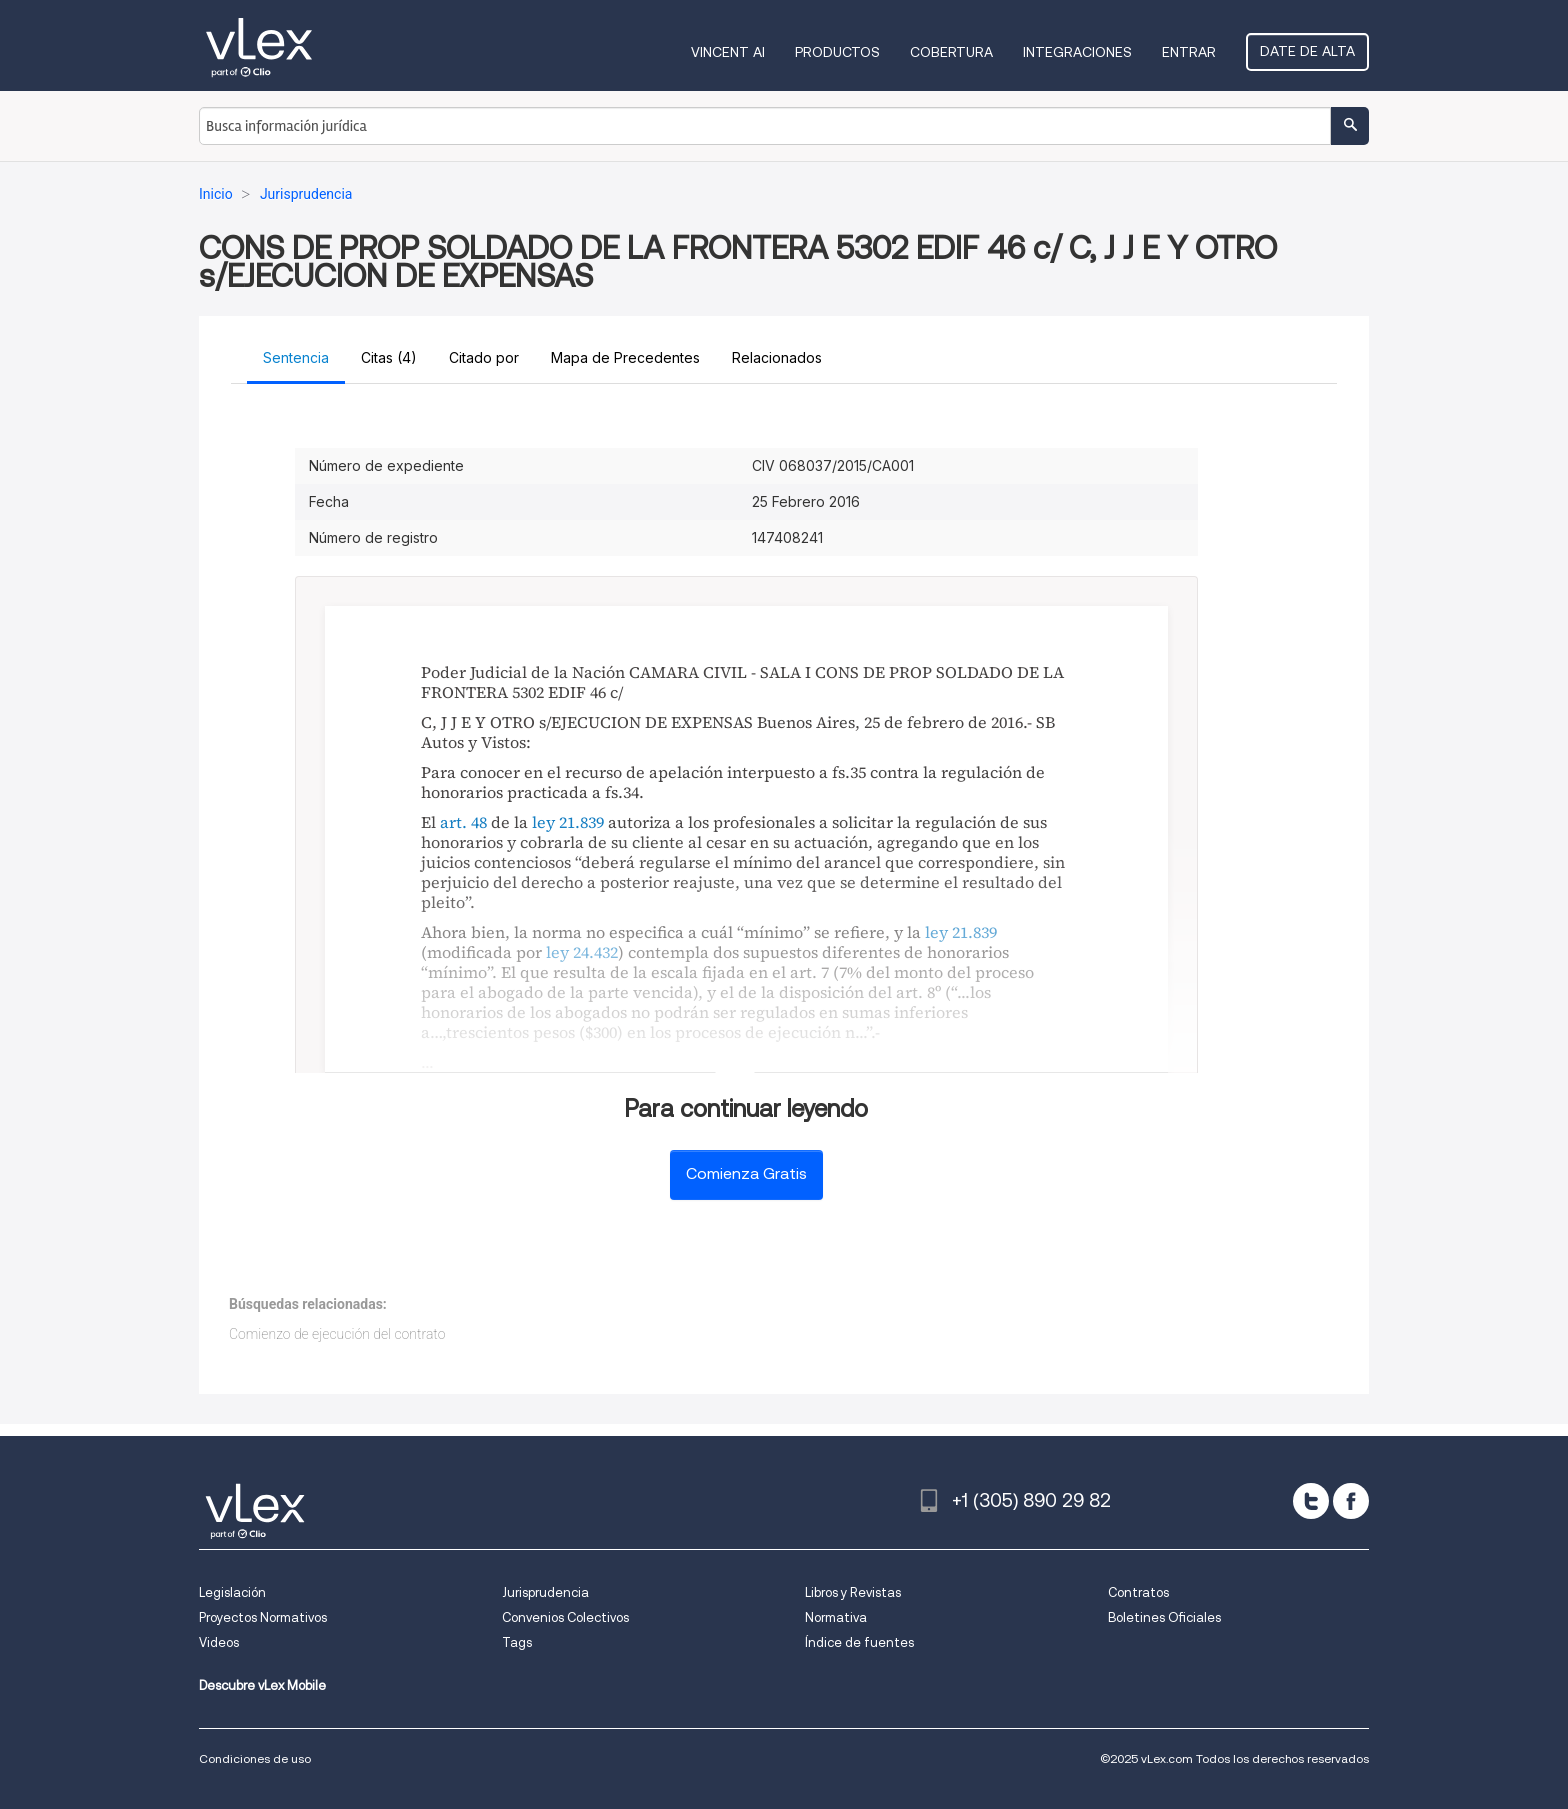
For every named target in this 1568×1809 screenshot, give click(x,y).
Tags (517, 1642)
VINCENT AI (728, 52)
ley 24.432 (582, 952)
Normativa (836, 1617)
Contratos (1138, 1592)
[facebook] (1351, 1501)
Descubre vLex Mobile (262, 1685)
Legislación (232, 1592)
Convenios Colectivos (565, 1617)
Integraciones (1077, 52)
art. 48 (463, 822)
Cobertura (951, 52)
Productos (837, 52)
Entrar (1189, 52)
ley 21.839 (568, 822)
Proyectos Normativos (263, 1617)
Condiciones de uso (255, 1758)
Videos (219, 1642)
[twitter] (1311, 1501)
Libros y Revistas (853, 1592)
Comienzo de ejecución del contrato (337, 1334)
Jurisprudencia (545, 1592)
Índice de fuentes (859, 1642)
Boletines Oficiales (1164, 1617)
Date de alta (1307, 51)
